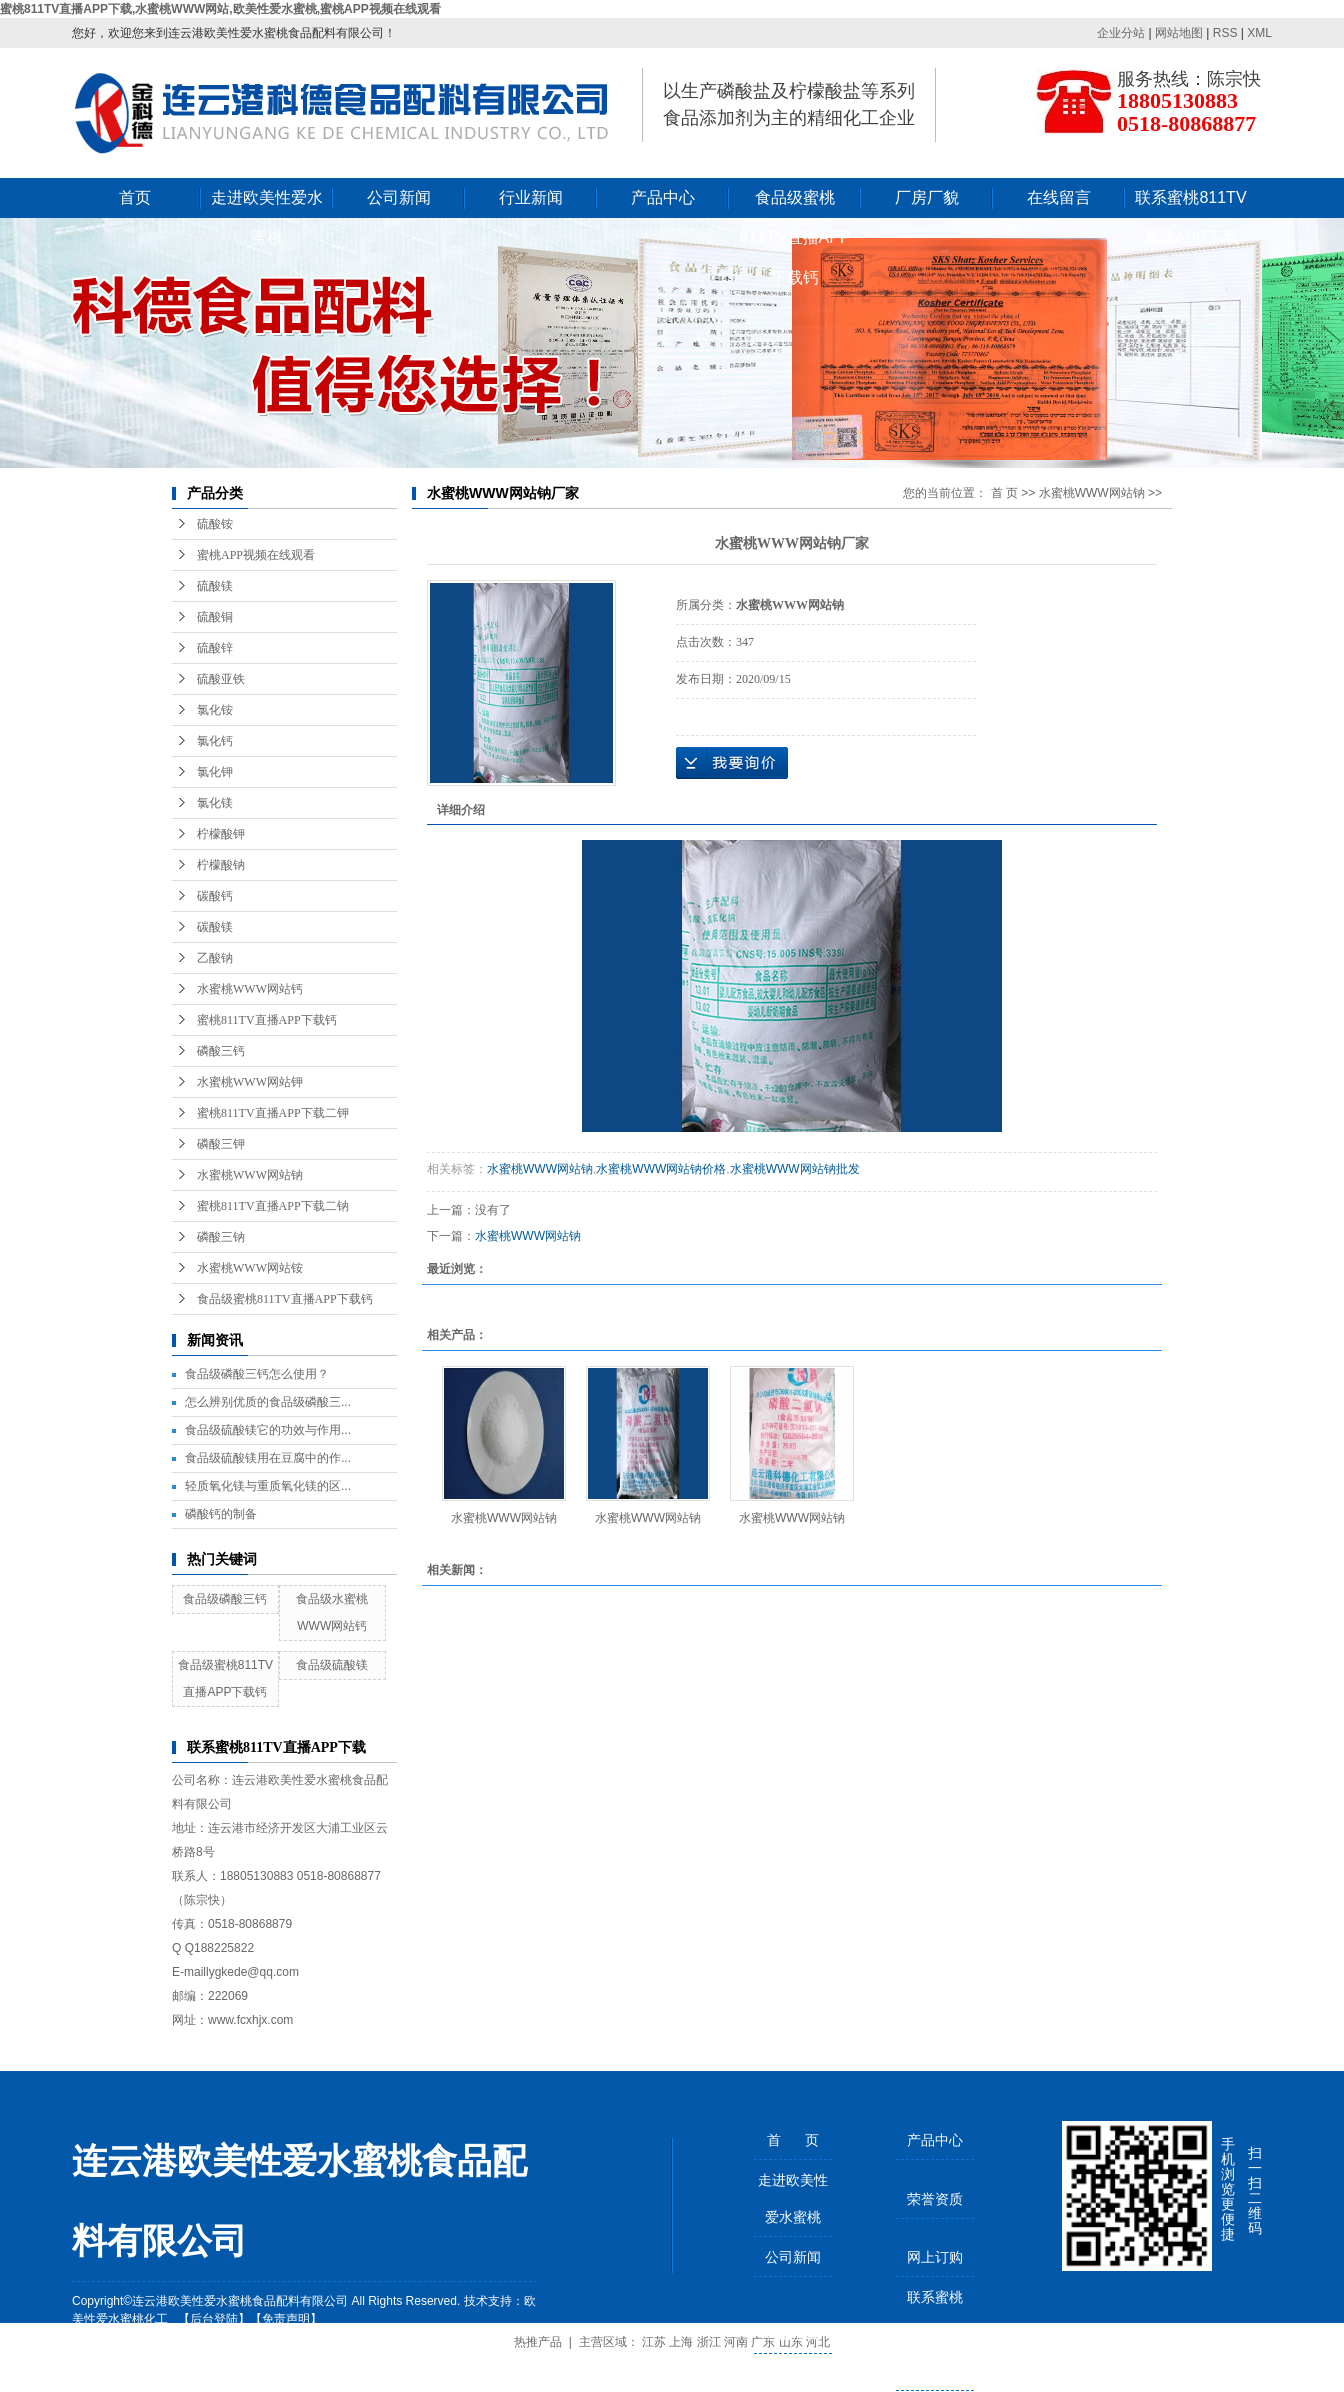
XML (1259, 33)
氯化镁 (215, 803)
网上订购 (935, 2257)
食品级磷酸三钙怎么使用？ (257, 1374)
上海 (681, 2342)
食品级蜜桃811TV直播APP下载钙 (794, 203)
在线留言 (1059, 197)
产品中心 (663, 197)
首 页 (1004, 493)
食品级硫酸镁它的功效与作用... (268, 1430)
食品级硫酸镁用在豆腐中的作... (268, 1458)
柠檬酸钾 (221, 834)
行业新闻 (531, 197)
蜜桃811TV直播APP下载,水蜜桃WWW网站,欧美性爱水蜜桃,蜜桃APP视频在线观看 (220, 9)
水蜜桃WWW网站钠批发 (795, 1169)
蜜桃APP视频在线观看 (256, 555)
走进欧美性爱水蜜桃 (267, 203)
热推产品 (538, 2342)
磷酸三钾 (221, 1144)
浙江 (709, 2342)
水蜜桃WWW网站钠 (250, 1175)
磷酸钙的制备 (221, 1514)
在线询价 (732, 763)
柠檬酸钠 (221, 865)
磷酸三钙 (221, 1051)
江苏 (654, 2342)
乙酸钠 (215, 958)
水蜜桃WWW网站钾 (250, 1082)
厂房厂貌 (927, 197)
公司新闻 (399, 197)
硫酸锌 (215, 648)
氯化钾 (215, 772)
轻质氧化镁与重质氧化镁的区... (268, 1486)
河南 (736, 2342)
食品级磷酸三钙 (225, 1599)
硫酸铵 (215, 524)
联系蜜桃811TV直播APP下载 (1190, 203)
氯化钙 (215, 741)
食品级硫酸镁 (332, 1665)
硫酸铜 (215, 617)
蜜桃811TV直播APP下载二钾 (273, 1113)
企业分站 (1121, 33)
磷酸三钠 (221, 1237)
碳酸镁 (215, 927)
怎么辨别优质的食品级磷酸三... (268, 1402)
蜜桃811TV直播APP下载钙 (267, 1020)
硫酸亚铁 (221, 679)
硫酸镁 (215, 586)
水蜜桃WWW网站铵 (250, 1268)
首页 (135, 197)
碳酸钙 (215, 896)
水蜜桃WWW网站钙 (250, 989)
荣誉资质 (935, 2199)
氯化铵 (215, 710)
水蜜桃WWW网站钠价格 (661, 1169)
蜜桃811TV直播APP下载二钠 (273, 1206)
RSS (1225, 33)
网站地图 (1179, 33)
